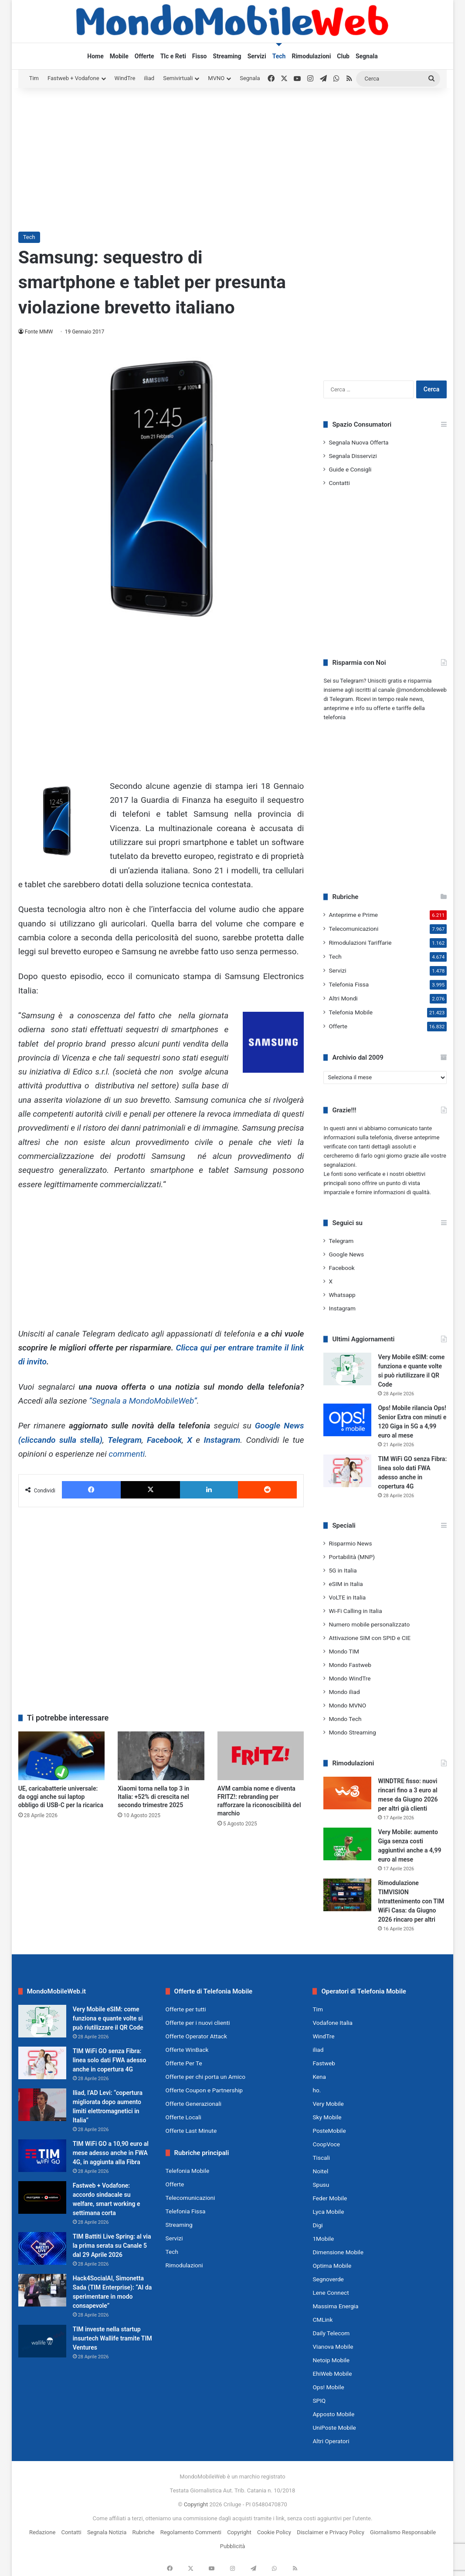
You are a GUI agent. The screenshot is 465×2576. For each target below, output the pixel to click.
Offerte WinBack (187, 2049)
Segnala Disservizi (353, 455)
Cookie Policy (274, 2532)
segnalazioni (339, 1165)
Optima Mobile (331, 2265)
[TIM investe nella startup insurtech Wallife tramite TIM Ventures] (42, 2341)
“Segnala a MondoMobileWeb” (143, 1401)
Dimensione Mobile (337, 2252)
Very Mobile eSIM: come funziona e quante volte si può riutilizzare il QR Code (108, 2018)
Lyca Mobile (328, 2211)
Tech (279, 56)
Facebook (164, 1440)
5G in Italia (342, 1570)
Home (95, 56)
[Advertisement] (233, 158)
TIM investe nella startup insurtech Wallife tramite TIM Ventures (112, 2338)
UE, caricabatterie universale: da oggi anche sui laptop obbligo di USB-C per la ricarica (60, 1796)
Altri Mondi (343, 998)
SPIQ (319, 2400)
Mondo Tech (345, 1718)
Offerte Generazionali (194, 2103)
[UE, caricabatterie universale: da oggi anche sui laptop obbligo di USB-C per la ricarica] (61, 1755)
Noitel (320, 2171)
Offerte (144, 56)
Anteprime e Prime (353, 914)
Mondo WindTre (349, 1678)
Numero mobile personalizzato (369, 1624)
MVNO (216, 78)
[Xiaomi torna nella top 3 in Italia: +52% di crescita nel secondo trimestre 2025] (161, 1755)
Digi (317, 2225)
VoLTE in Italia (347, 1597)
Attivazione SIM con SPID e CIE (370, 1637)
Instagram (222, 1440)
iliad (149, 78)
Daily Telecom (331, 2333)
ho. (316, 2090)
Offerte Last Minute (191, 2130)
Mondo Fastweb (350, 1664)
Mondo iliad (344, 1691)
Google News (346, 1254)
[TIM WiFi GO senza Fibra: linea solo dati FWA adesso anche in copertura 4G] (347, 1471)
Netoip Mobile (331, 2360)
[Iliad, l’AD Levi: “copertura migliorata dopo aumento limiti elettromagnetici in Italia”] (42, 2104)
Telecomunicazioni (353, 928)
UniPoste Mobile (334, 2427)
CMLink (322, 2319)
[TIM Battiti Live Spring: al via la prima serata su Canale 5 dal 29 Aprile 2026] (42, 2248)
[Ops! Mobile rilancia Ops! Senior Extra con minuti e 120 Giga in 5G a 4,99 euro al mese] (347, 1420)
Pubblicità (232, 2546)
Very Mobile (327, 2103)
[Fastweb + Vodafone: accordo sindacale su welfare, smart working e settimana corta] (42, 2197)
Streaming (227, 56)
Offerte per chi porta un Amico (205, 2076)
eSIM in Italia (346, 1583)
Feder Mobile (329, 2198)
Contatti (339, 482)
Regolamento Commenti (190, 2532)
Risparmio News (350, 1543)
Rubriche (143, 2532)
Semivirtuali (178, 78)
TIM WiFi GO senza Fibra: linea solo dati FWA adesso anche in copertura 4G (109, 2060)
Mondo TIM (344, 1651)
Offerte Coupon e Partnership (204, 2090)
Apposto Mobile (333, 2414)
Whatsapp (342, 1294)
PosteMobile (329, 2130)
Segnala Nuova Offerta (358, 442)
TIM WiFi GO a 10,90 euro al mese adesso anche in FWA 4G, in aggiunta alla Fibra (111, 2152)
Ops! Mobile (328, 2387)
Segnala (367, 56)
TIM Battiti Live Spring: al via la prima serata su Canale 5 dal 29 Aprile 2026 (112, 2245)
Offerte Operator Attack (196, 2036)
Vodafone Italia (332, 2022)
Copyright (196, 2504)
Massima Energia (335, 2306)
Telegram (125, 1440)
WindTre (125, 78)
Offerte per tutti (186, 2009)
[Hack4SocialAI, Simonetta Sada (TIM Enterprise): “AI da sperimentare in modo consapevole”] (42, 2290)
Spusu (320, 2184)
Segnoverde (327, 2279)
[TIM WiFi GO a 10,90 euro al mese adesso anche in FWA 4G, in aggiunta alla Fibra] (42, 2155)
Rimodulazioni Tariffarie (360, 942)
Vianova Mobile (332, 2346)
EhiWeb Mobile (332, 2373)
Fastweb (323, 2063)
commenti (127, 1454)
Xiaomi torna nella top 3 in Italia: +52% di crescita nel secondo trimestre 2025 (153, 1796)
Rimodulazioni (311, 56)
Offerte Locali (183, 2117)
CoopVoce (326, 2144)
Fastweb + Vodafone (73, 78)
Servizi (257, 56)
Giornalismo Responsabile (403, 2532)
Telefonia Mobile (351, 1012)
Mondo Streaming (352, 1732)
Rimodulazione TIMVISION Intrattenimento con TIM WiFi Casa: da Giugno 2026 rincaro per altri (411, 1901)
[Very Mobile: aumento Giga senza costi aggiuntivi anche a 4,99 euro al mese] (347, 1844)
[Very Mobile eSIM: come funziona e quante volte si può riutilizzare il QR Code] (347, 1369)
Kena (319, 2076)
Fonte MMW (39, 332)
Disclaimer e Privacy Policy (330, 2532)
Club (343, 56)
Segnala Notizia (106, 2532)
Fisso (199, 56)
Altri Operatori (330, 2441)
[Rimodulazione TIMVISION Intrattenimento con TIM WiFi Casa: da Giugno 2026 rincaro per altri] (347, 1895)
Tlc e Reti (173, 56)
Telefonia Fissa (349, 984)
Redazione (42, 2532)
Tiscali (321, 2157)
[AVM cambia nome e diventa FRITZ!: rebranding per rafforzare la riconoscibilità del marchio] (260, 1755)
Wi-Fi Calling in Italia (355, 1610)
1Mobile (323, 2238)
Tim (34, 78)
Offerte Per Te (184, 2063)
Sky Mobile (326, 2117)
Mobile (119, 56)
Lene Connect (330, 2292)
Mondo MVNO (347, 1705)
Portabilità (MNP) (352, 1556)
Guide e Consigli (350, 469)
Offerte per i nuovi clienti (198, 2022)
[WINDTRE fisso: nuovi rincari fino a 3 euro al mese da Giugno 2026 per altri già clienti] (347, 1793)
